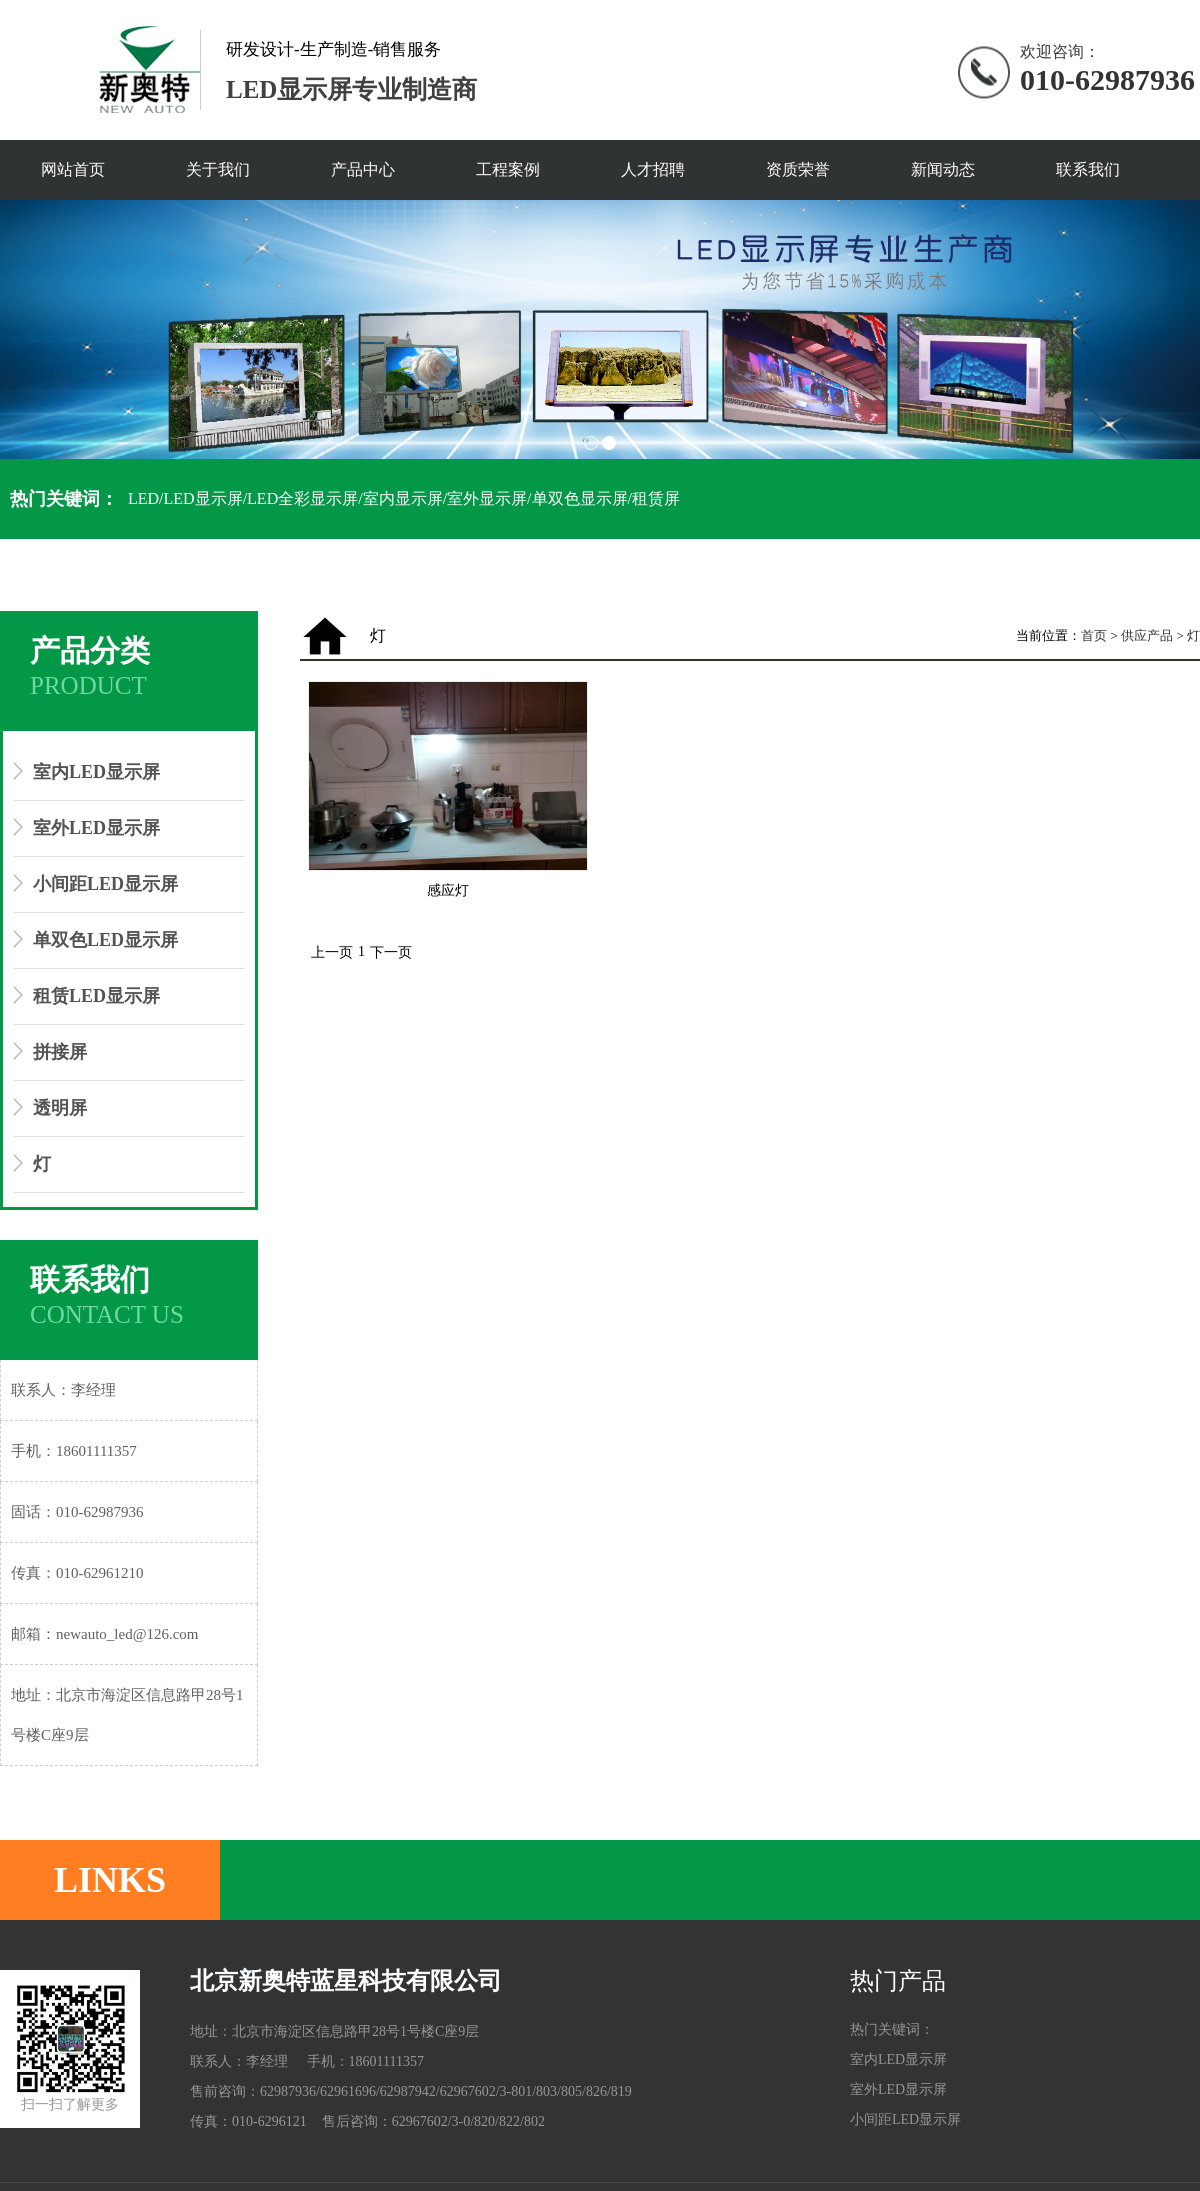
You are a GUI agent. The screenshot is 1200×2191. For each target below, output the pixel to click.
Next (1174, 341)
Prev (26, 341)
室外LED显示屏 (96, 828)
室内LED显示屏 (96, 772)
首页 (1094, 635)
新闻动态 (943, 169)
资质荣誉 (798, 169)
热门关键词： (64, 499)
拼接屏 (60, 1052)
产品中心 (363, 169)
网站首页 (73, 169)
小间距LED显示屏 (105, 884)
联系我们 (1088, 169)
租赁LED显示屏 (96, 996)
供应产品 (1147, 635)
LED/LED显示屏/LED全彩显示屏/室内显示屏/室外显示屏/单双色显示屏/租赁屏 (404, 498)
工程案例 (508, 169)
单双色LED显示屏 (105, 940)
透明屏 (60, 1108)
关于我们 (218, 169)
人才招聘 (653, 169)
